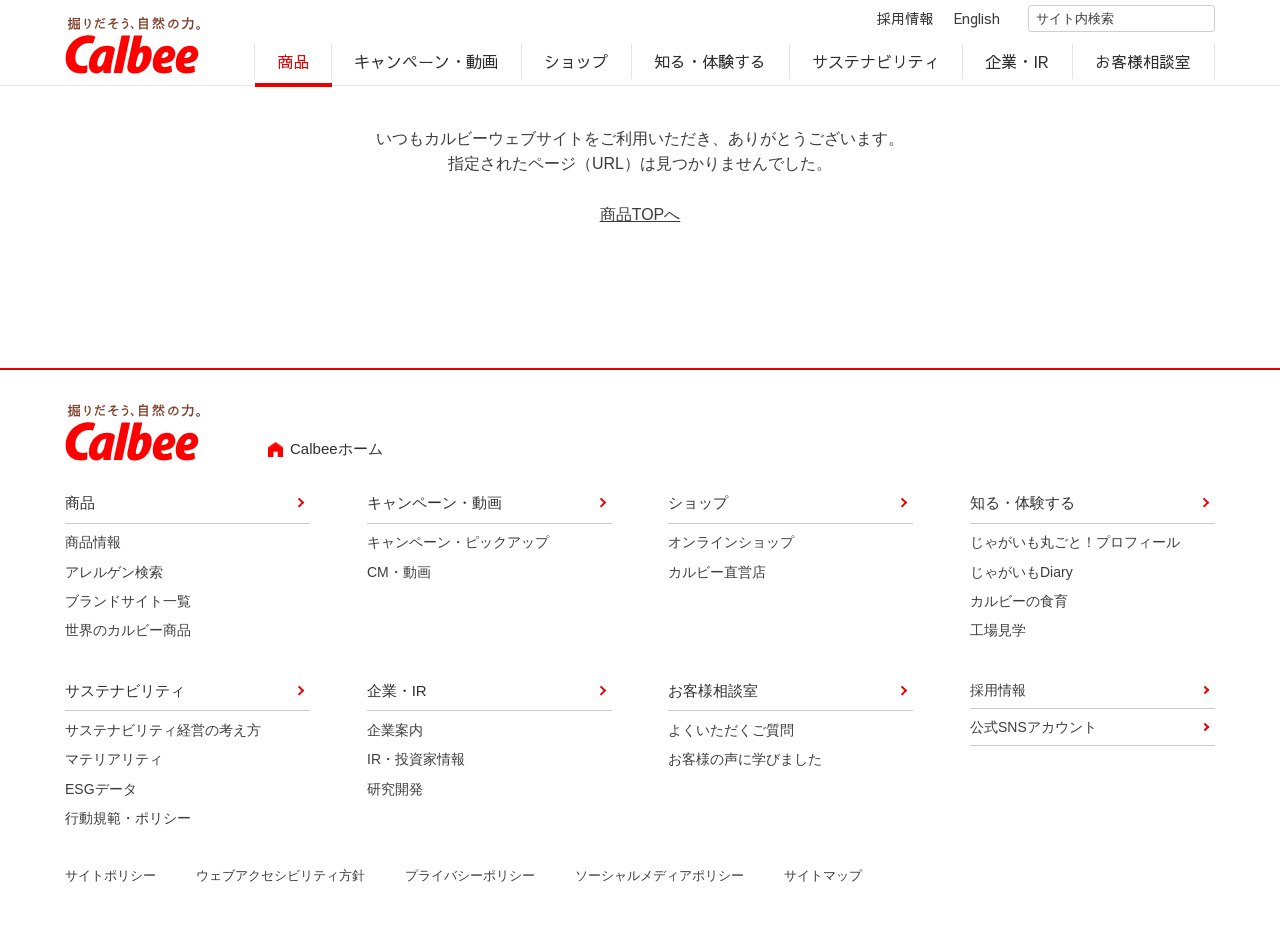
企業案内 (395, 737)
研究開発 (395, 796)
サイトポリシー (110, 883)
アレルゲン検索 (114, 579)
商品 (293, 66)
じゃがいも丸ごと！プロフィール (1075, 550)
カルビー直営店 (717, 579)
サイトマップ (823, 883)
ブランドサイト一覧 (128, 609)
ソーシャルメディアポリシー (659, 883)
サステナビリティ (876, 66)
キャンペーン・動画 (427, 66)
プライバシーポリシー (470, 883)
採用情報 (888, 22)
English (960, 22)
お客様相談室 (1144, 66)
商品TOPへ (640, 222)
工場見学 (998, 638)
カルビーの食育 (1019, 609)
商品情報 (93, 550)
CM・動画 (399, 579)
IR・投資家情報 (416, 767)
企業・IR (1018, 66)
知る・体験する (710, 66)
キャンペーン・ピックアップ (458, 550)
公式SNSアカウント (1033, 735)
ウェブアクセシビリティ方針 (280, 883)
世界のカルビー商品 (128, 638)
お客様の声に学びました (745, 767)
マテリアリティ (114, 767)
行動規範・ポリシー (128, 826)
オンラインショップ (731, 550)
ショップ (576, 66)
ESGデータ (101, 796)
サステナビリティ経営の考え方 (163, 737)
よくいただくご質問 (731, 737)
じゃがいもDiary (1021, 579)
